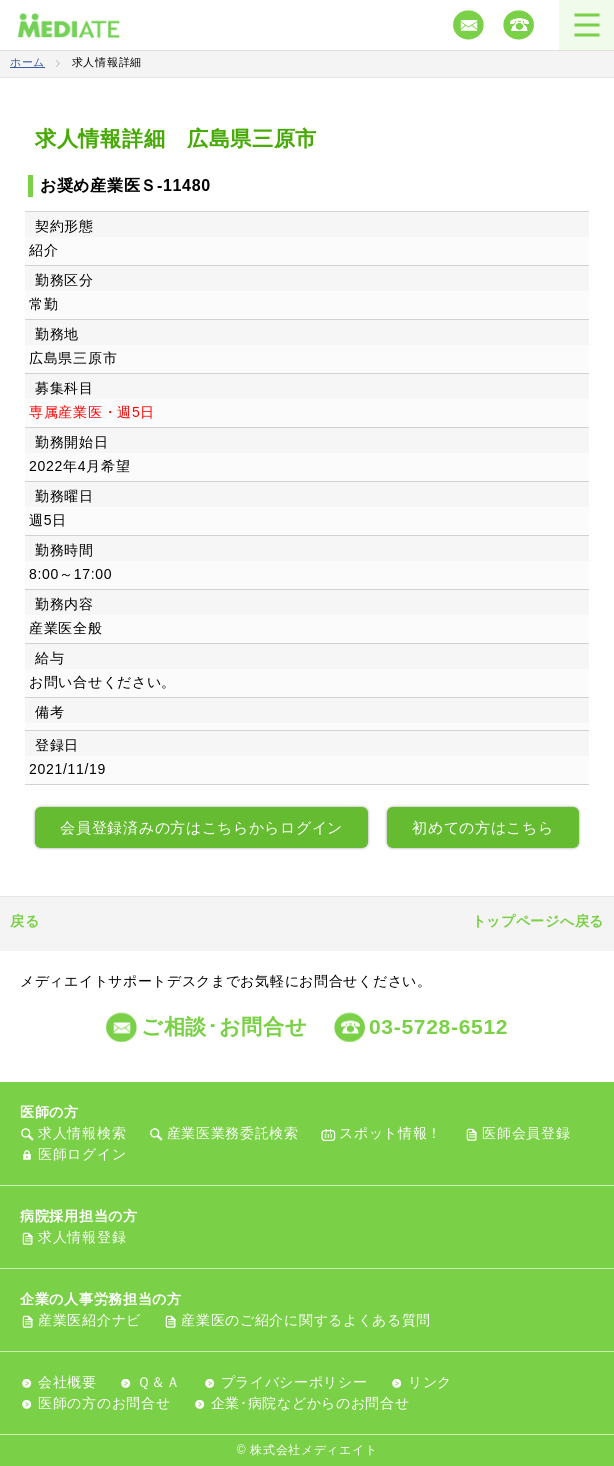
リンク (430, 1382)
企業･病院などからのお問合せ (310, 1403)
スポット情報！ (390, 1133)
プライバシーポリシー (294, 1382)
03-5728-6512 (438, 1026)
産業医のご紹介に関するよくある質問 (306, 1320)
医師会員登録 (526, 1133)
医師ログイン (82, 1154)
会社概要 (67, 1382)
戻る (24, 921)
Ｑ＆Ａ (158, 1382)
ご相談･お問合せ (224, 1026)
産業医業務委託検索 (233, 1133)
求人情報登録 (82, 1237)
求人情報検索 (82, 1133)
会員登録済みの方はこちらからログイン (201, 827)
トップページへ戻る (538, 921)
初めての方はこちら (482, 827)
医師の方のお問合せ (104, 1403)
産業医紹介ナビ (89, 1320)
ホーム (27, 62)
